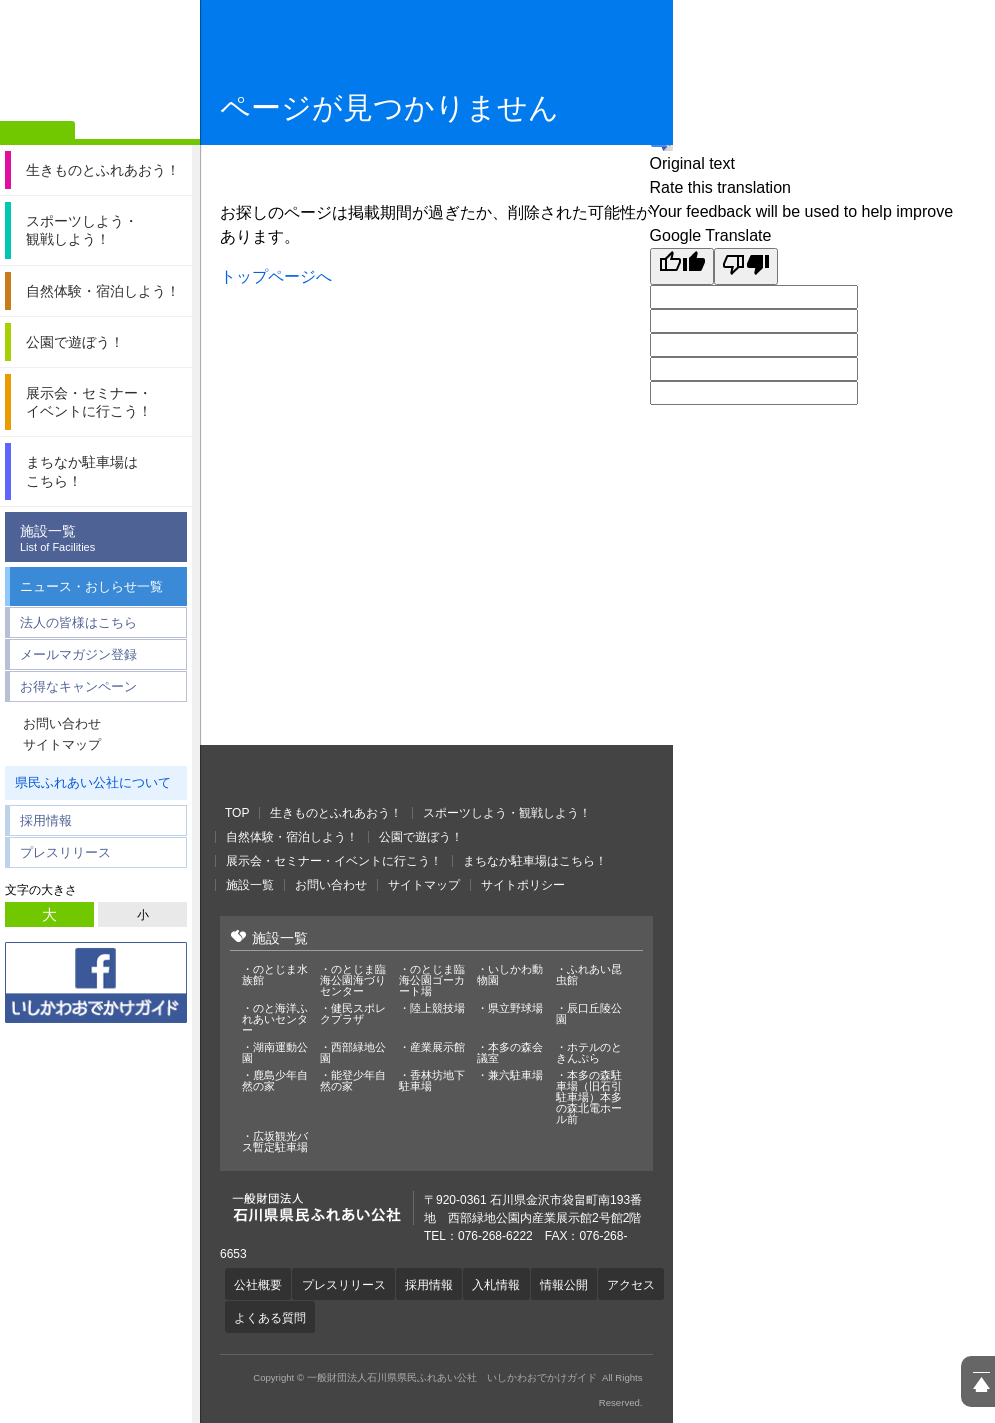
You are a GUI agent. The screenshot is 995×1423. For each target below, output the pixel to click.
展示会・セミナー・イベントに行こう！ (334, 861)
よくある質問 (340, 1316)
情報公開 (571, 1284)
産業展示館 (437, 1047)
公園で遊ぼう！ (421, 837)
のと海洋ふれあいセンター (275, 1019)
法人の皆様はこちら (78, 622)
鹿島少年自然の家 (275, 1081)
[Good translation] (682, 266)
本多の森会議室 (510, 1053)
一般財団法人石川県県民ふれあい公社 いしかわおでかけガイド (100, 65)
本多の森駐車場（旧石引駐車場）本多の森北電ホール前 (589, 1097)
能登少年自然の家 (353, 1081)
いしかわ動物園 (510, 975)
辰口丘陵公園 (589, 1014)
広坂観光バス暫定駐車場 (275, 1142)
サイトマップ (62, 744)
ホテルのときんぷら (589, 1053)
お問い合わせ (62, 723)
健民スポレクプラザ (353, 1014)
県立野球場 (515, 1008)
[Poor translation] (746, 266)
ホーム (37, 133)
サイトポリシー (523, 885)
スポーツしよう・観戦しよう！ (507, 813)
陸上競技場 (437, 1008)
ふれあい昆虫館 (589, 975)
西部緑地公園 (353, 1053)
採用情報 (46, 820)
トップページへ (276, 276)
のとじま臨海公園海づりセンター (353, 980)
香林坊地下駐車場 (432, 1081)
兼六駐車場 (515, 1075)
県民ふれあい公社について (93, 782)
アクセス (259, 1316)
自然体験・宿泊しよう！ (292, 837)
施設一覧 (101, 538)
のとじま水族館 (275, 975)
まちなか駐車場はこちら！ (535, 861)
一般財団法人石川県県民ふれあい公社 (330, 775)
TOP (237, 813)
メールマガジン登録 (78, 654)
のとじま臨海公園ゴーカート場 (432, 980)
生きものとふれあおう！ (336, 813)
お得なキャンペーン (78, 686)
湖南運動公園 (275, 1053)
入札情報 (502, 1284)
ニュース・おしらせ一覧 (91, 586)
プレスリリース (65, 852)
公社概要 (259, 1284)
